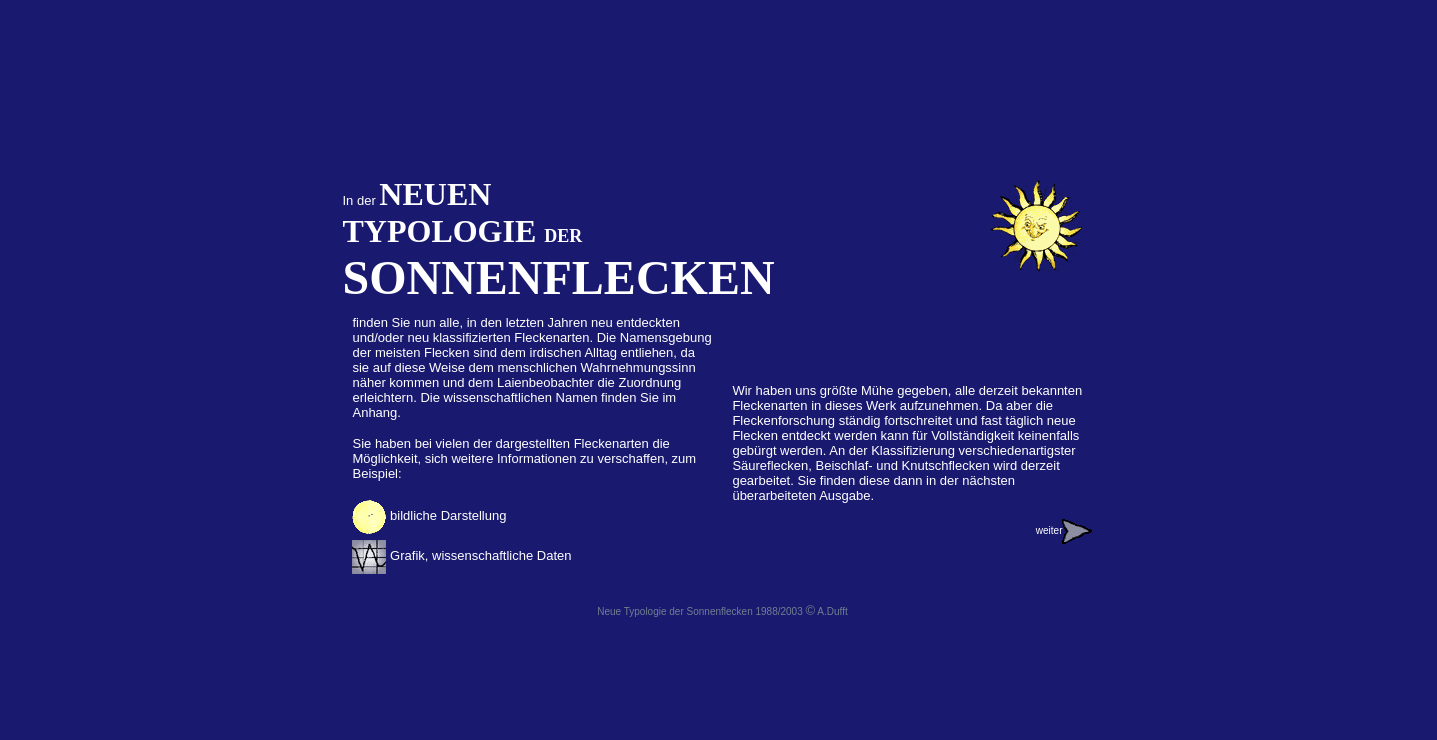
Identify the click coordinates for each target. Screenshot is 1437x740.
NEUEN (435, 194)
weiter (1064, 530)
